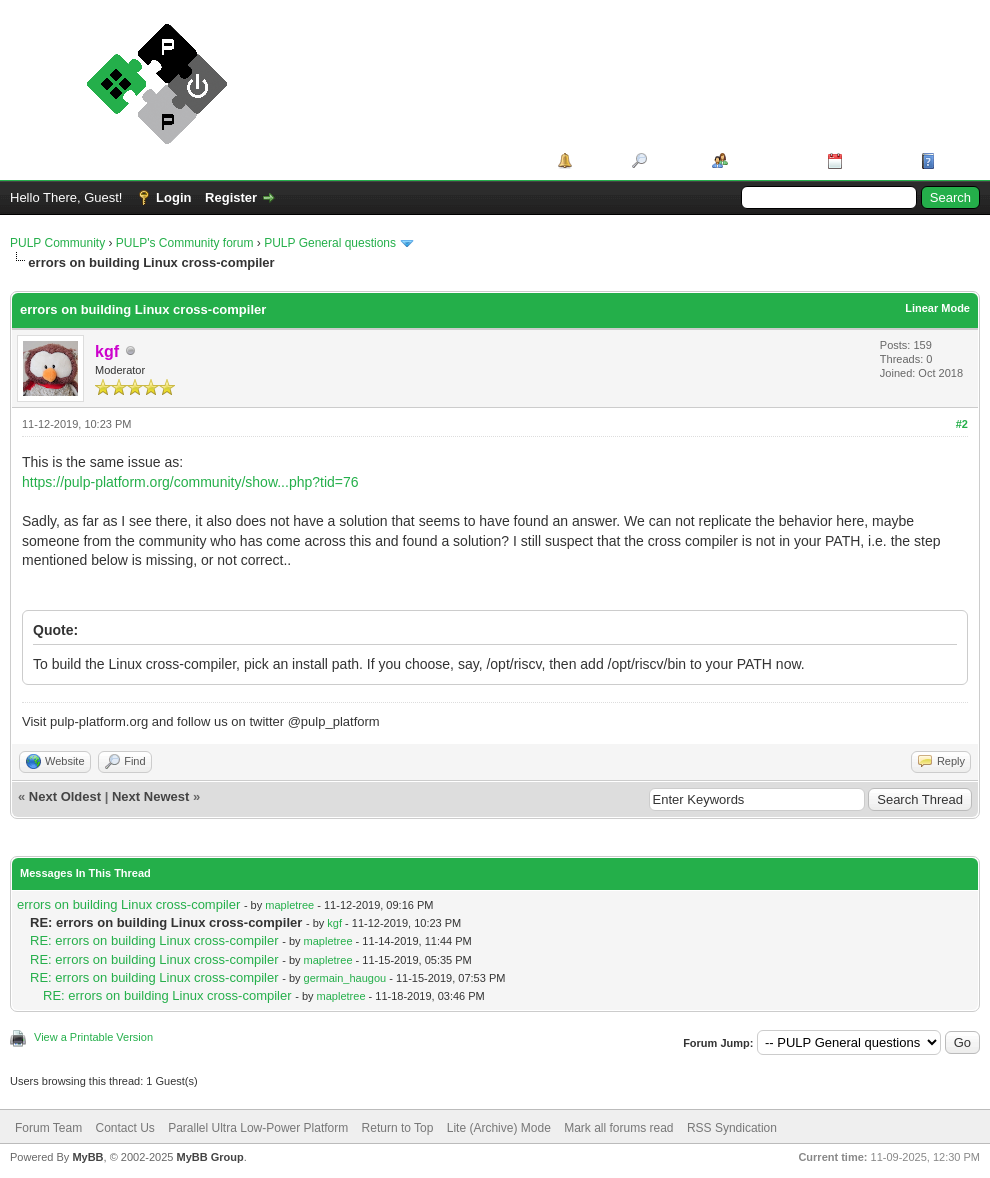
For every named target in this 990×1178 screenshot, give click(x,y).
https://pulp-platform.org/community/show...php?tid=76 (190, 482)
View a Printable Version (93, 1037)
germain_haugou (345, 978)
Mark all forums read (618, 1128)
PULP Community (57, 243)
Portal (595, 160)
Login (173, 197)
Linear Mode (937, 308)
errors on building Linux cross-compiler (128, 904)
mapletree (289, 905)
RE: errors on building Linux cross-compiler (154, 940)
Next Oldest (65, 796)
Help (954, 160)
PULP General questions (330, 243)
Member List (770, 160)
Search (672, 160)
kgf (334, 923)
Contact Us (124, 1128)
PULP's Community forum (185, 243)
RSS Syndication (732, 1128)
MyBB (87, 1157)
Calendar (875, 160)
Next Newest (150, 796)
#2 (962, 424)
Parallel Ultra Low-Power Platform (258, 1128)
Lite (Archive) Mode (499, 1128)
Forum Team (48, 1128)
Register (231, 197)
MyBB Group (209, 1157)
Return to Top (398, 1128)
